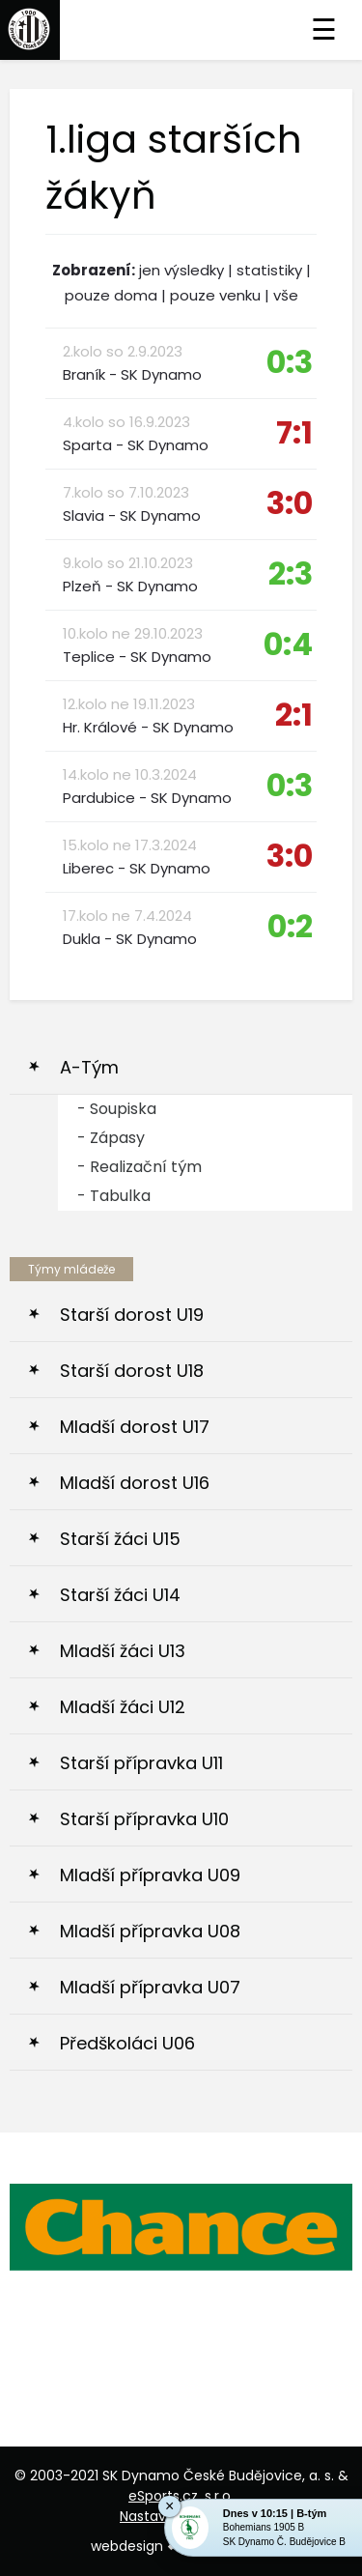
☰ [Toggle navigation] (324, 30)
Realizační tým (146, 1167)
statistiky (269, 270)
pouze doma (111, 295)
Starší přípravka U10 (144, 1819)
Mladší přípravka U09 (150, 1875)
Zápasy (117, 1138)
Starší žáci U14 (120, 1595)
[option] (181, 2227)
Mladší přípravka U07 (150, 1987)
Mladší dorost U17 (134, 1427)
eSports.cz (163, 2495)
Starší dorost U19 (132, 1314)
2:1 (294, 714)
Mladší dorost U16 (134, 1483)
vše (285, 295)
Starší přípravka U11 (141, 1763)
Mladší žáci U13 (122, 1651)
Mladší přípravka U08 (150, 1931)
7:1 (294, 432)
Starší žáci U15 (120, 1539)
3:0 (289, 503)
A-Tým (89, 1067)
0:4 (288, 644)
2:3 (290, 573)
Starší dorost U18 (132, 1371)
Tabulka (120, 1196)
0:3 (289, 362)
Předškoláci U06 (127, 2043)
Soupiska (123, 1109)
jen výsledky (181, 270)
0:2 (290, 926)
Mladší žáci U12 (122, 1707)
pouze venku (215, 295)
